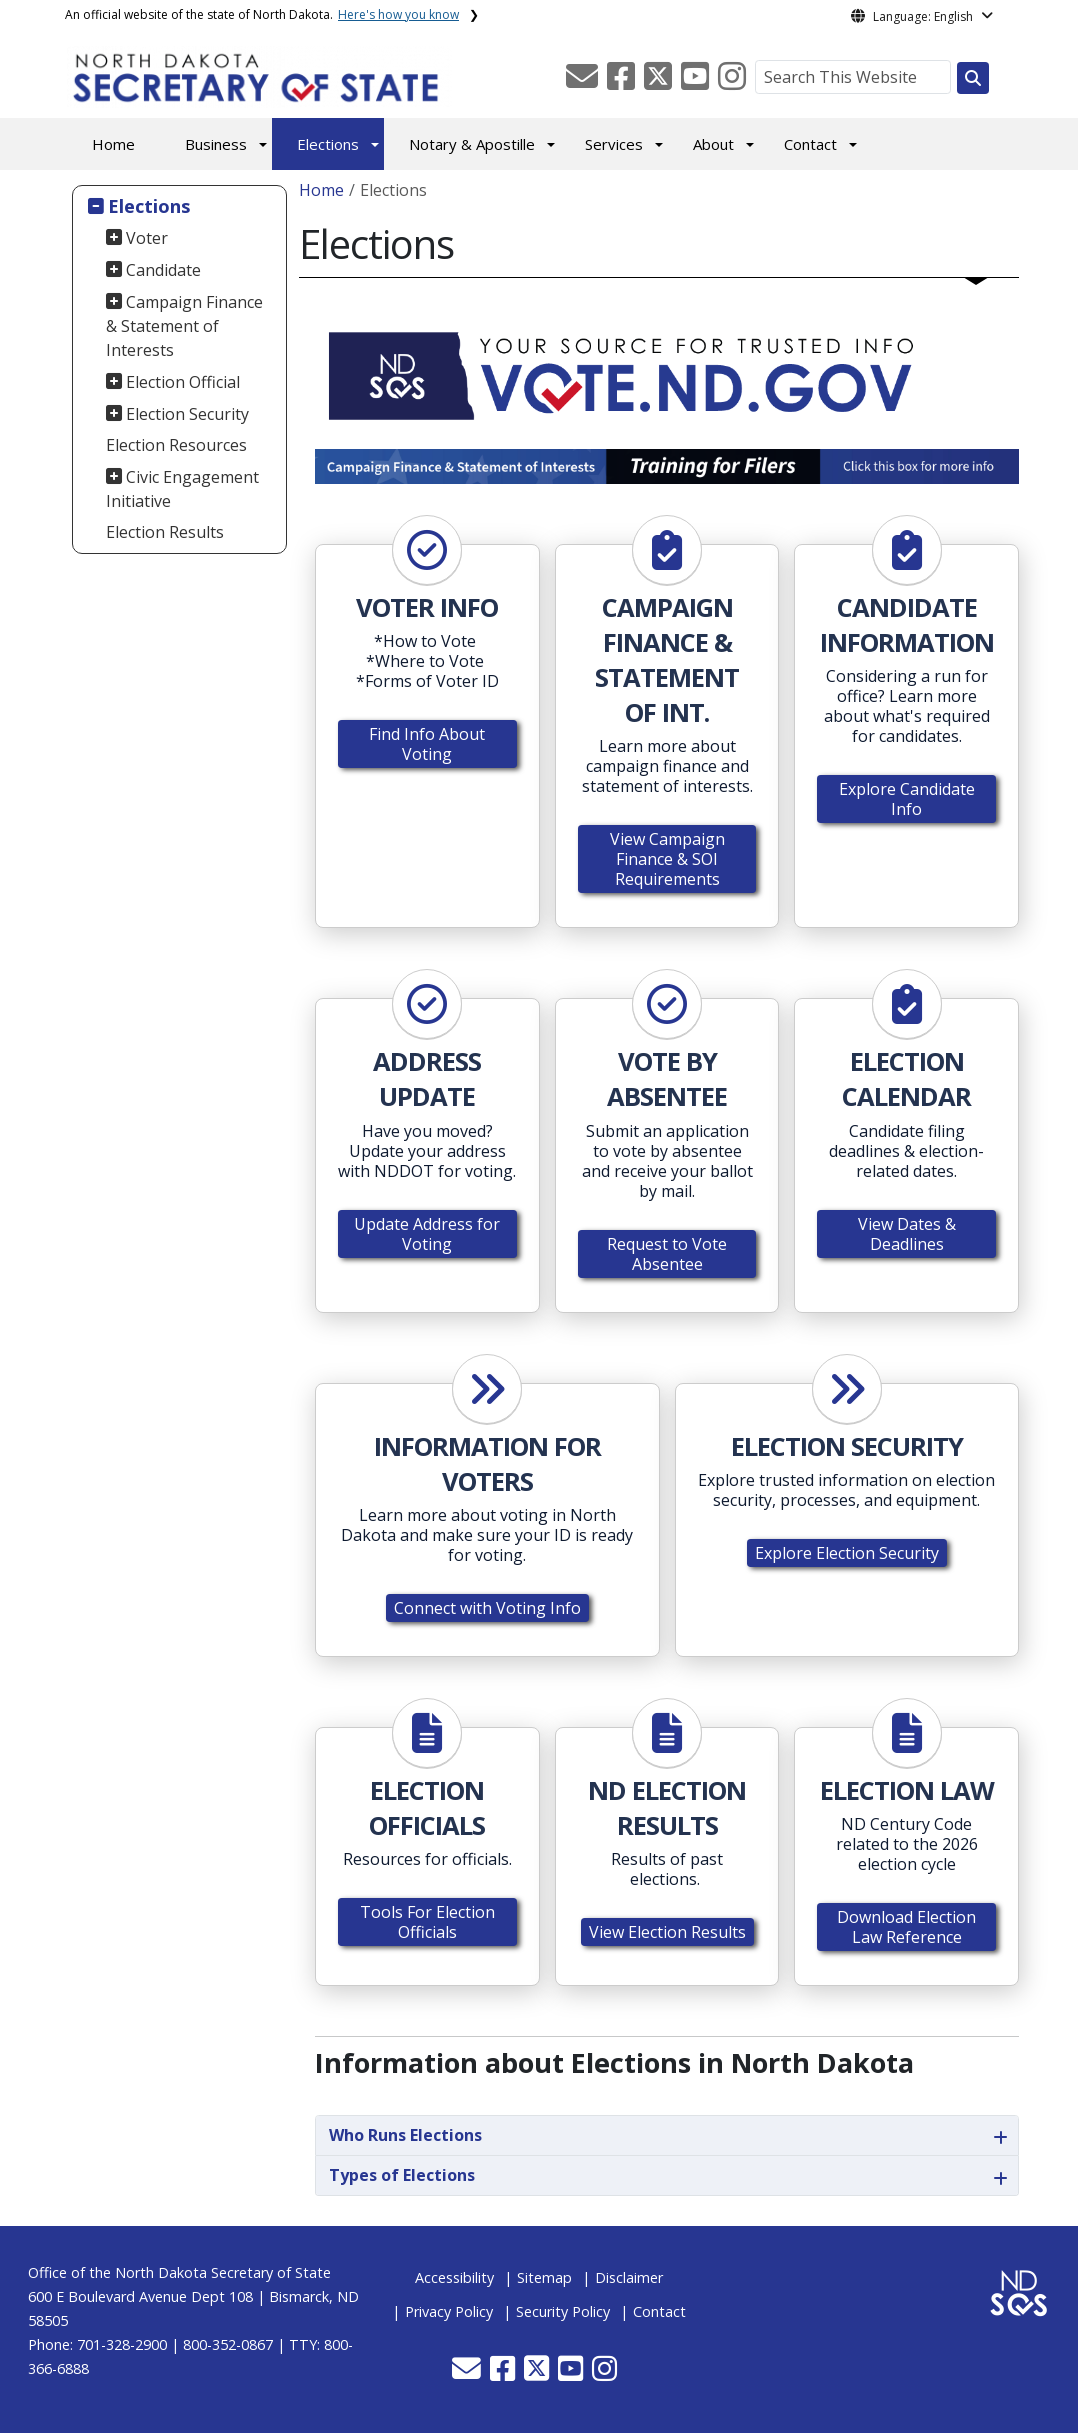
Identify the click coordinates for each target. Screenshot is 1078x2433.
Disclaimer (629, 2277)
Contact (810, 144)
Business (216, 144)
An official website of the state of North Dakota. (262, 14)
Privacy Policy (449, 2311)
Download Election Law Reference (906, 1927)
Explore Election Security (847, 1553)
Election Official (183, 382)
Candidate (163, 270)
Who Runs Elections (405, 2135)
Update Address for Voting (427, 1234)
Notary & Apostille (472, 144)
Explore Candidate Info (907, 799)
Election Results (165, 532)
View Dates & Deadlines (907, 1234)
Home (113, 144)
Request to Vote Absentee (667, 1254)
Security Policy (563, 2311)
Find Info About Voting (427, 744)
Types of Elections (402, 2175)
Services (614, 144)
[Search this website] (973, 78)
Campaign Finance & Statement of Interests (185, 326)
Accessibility (454, 2277)
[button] (584, 82)
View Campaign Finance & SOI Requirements (667, 859)
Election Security (187, 414)
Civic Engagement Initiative (183, 489)
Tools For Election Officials (427, 1922)
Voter (147, 238)
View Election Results (667, 1932)
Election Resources (176, 445)
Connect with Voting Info (487, 1608)
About (713, 144)
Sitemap (544, 2277)
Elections (328, 144)
